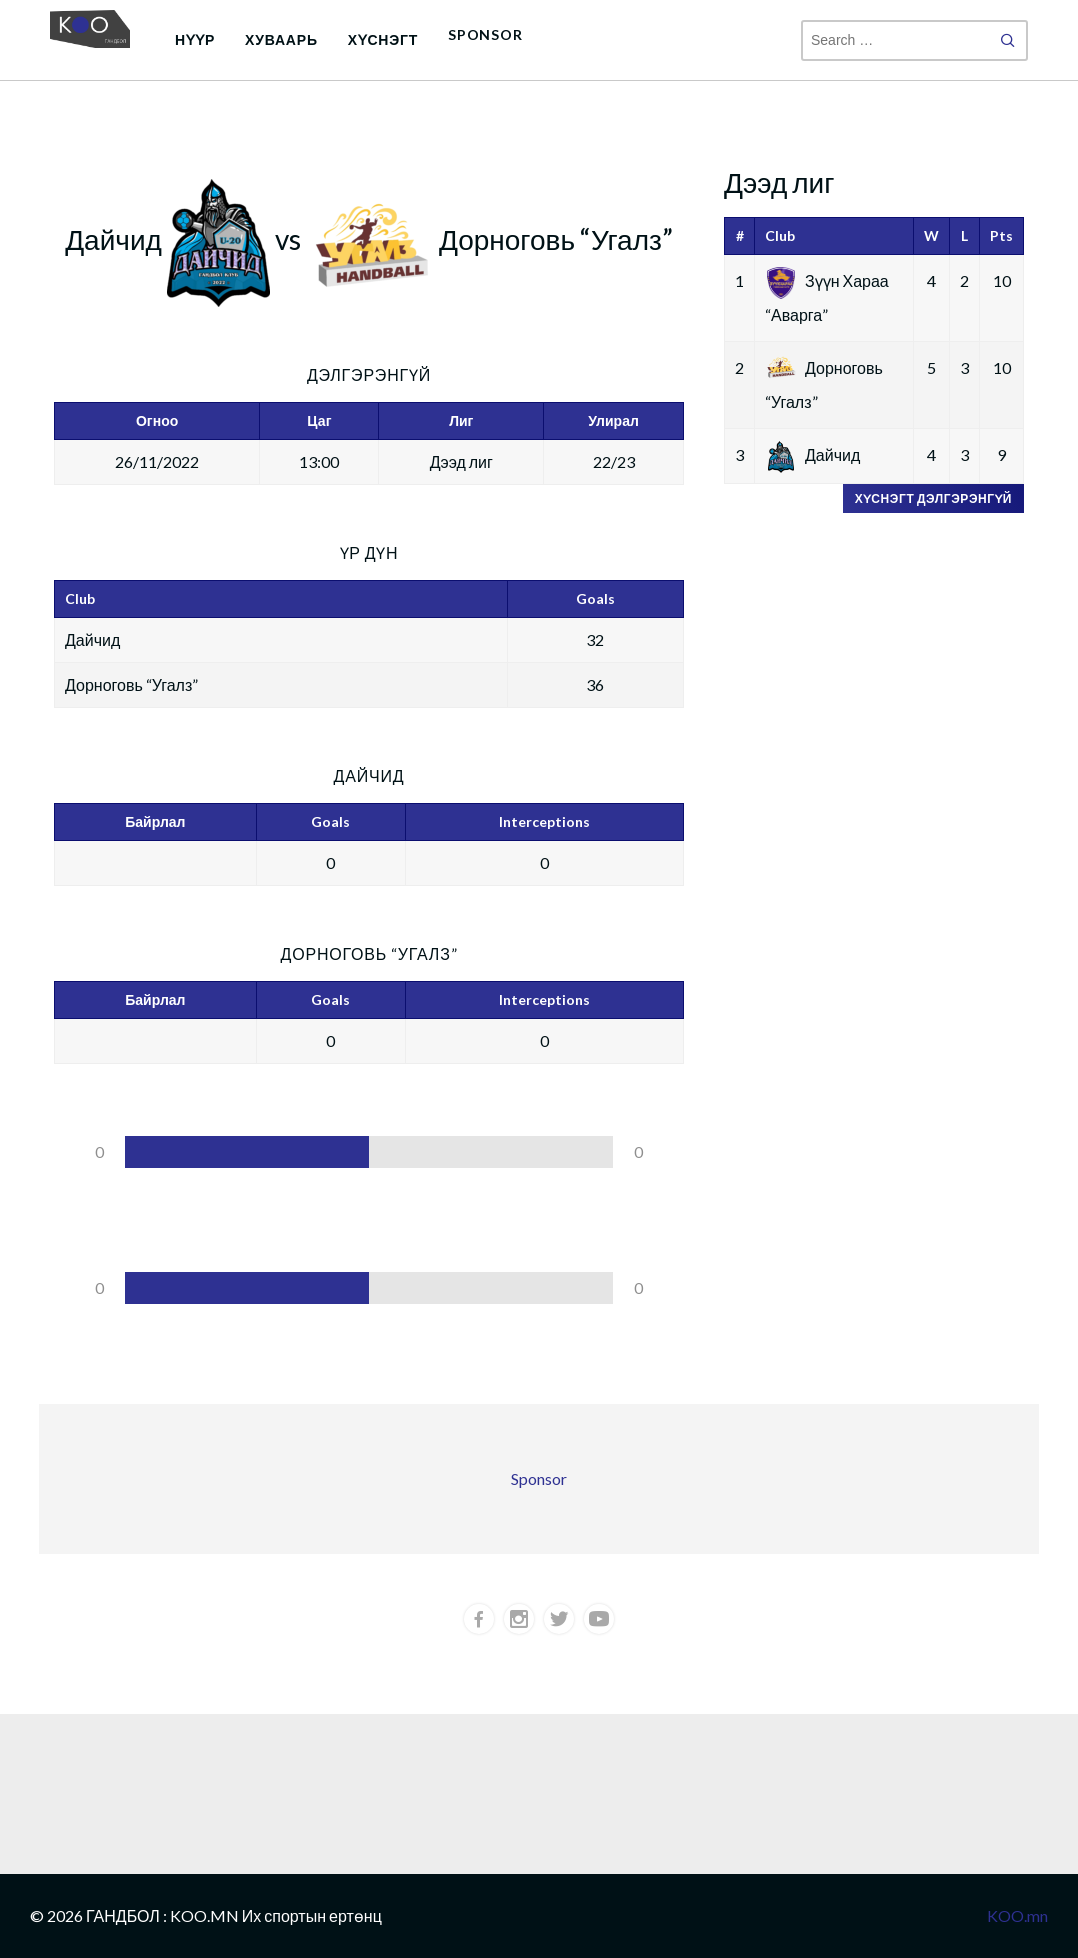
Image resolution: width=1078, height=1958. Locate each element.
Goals (330, 821)
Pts (1001, 235)
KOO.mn (1017, 1915)
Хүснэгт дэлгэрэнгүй (933, 498)
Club (780, 235)
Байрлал (155, 821)
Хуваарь (281, 39)
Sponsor (485, 34)
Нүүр (195, 39)
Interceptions (544, 821)
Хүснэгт (383, 39)
